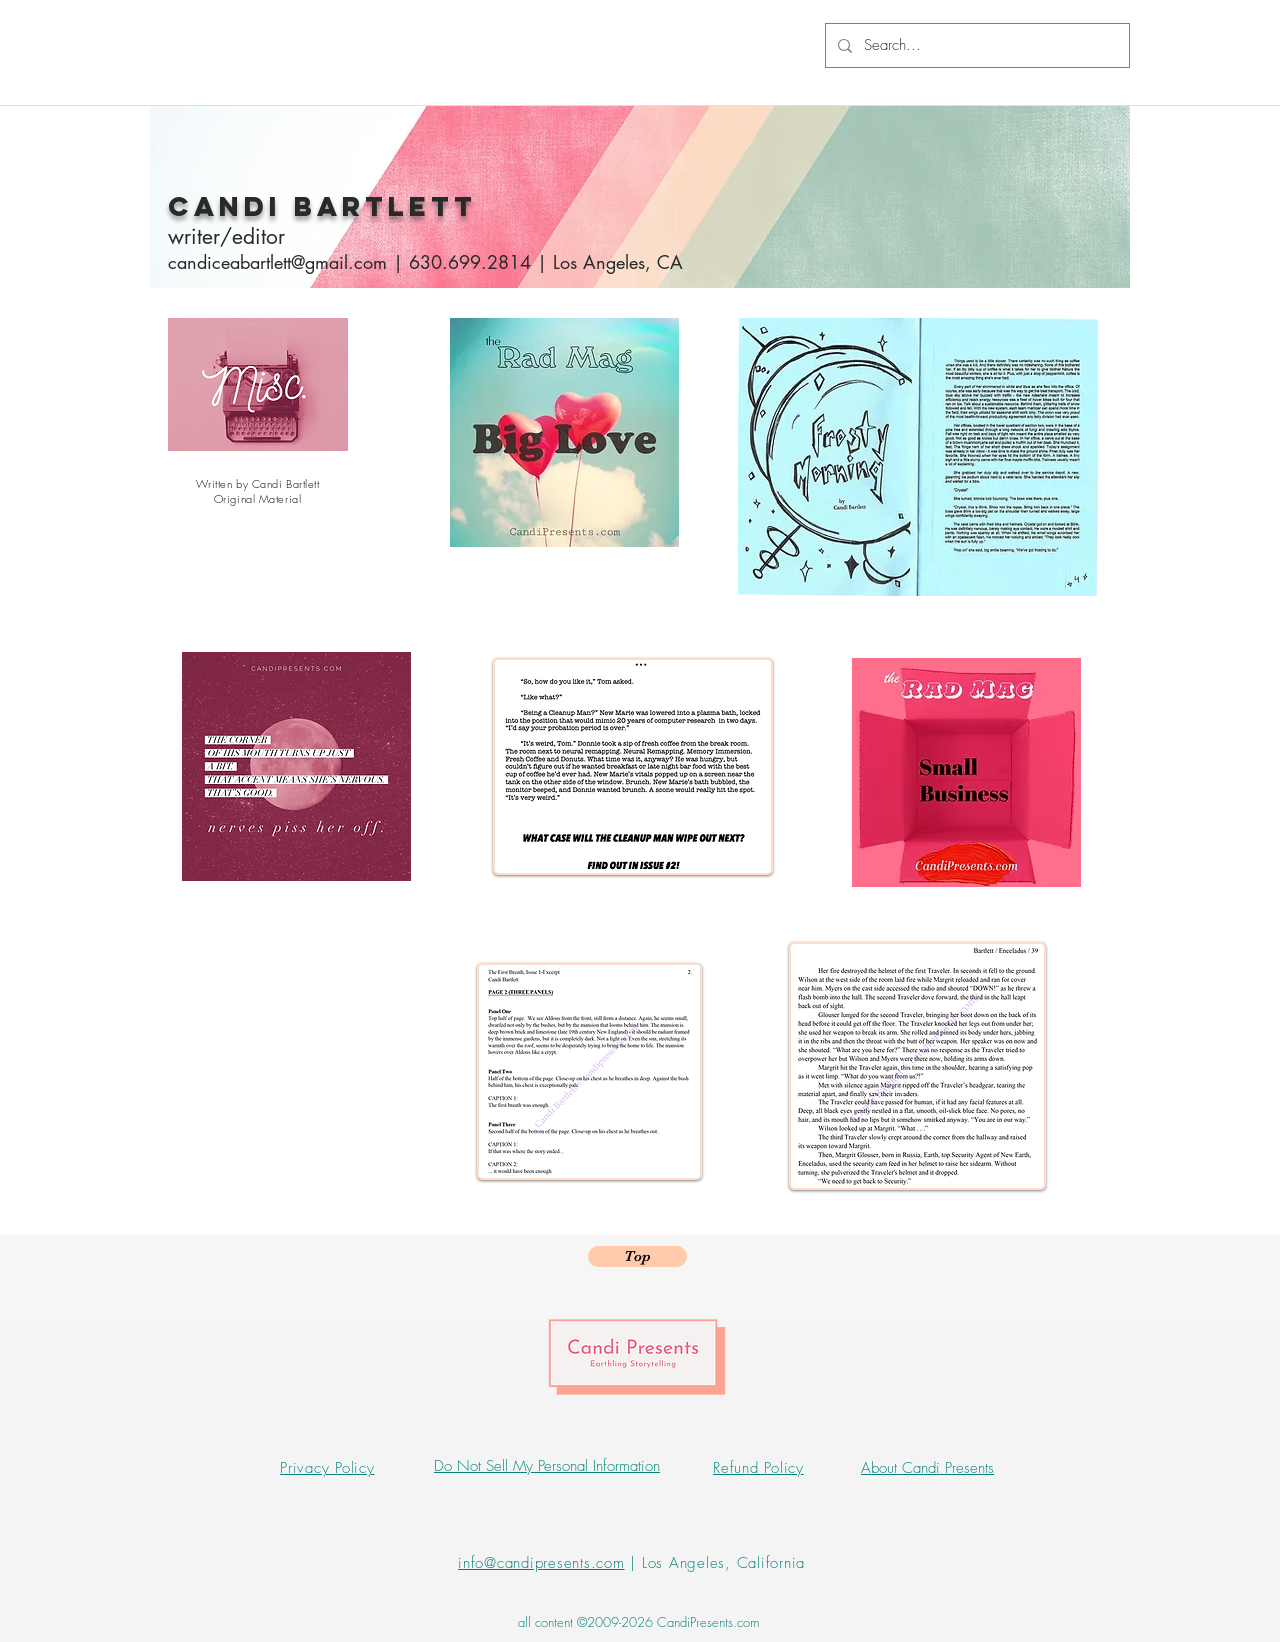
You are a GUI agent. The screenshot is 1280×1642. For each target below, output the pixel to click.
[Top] (637, 1256)
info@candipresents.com (541, 1563)
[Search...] (975, 45)
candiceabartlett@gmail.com (277, 262)
